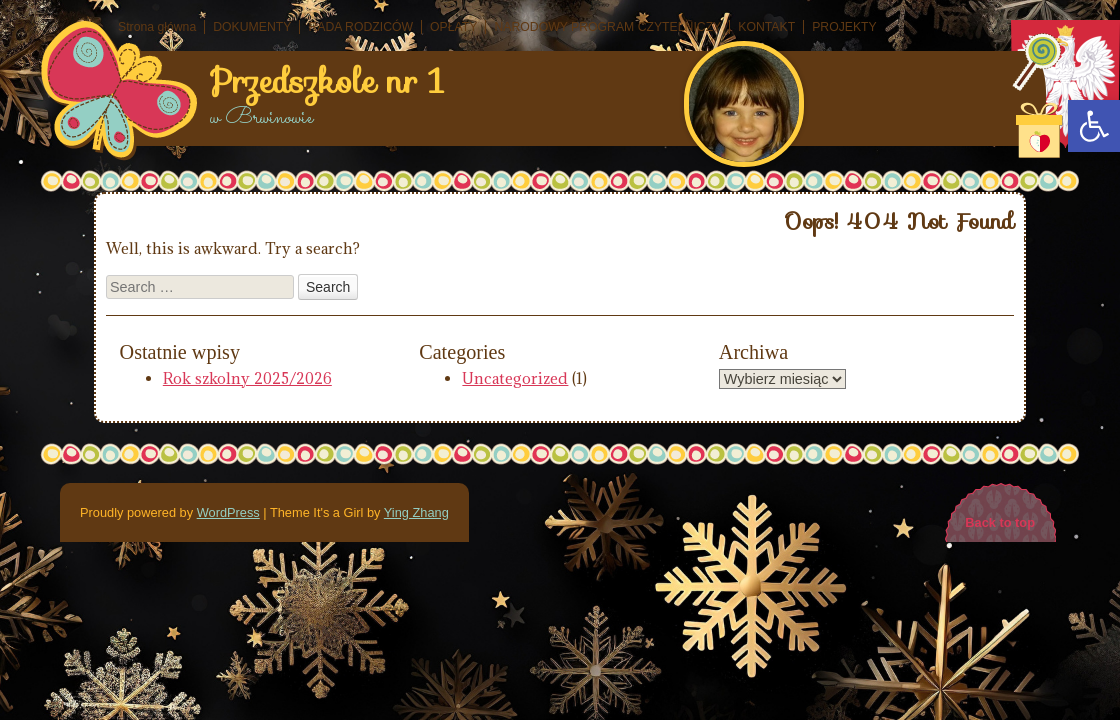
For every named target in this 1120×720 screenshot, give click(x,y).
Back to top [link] (1000, 522)
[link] (1094, 126)
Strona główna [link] (157, 27)
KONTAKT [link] (766, 27)
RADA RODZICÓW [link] (360, 27)
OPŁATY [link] (453, 27)
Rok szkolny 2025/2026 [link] (247, 378)
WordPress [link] (228, 512)
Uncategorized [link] (515, 378)
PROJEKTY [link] (844, 27)
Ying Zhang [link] (416, 512)
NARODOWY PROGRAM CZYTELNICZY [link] (607, 27)
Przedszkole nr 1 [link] (327, 82)
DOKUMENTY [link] (252, 27)
